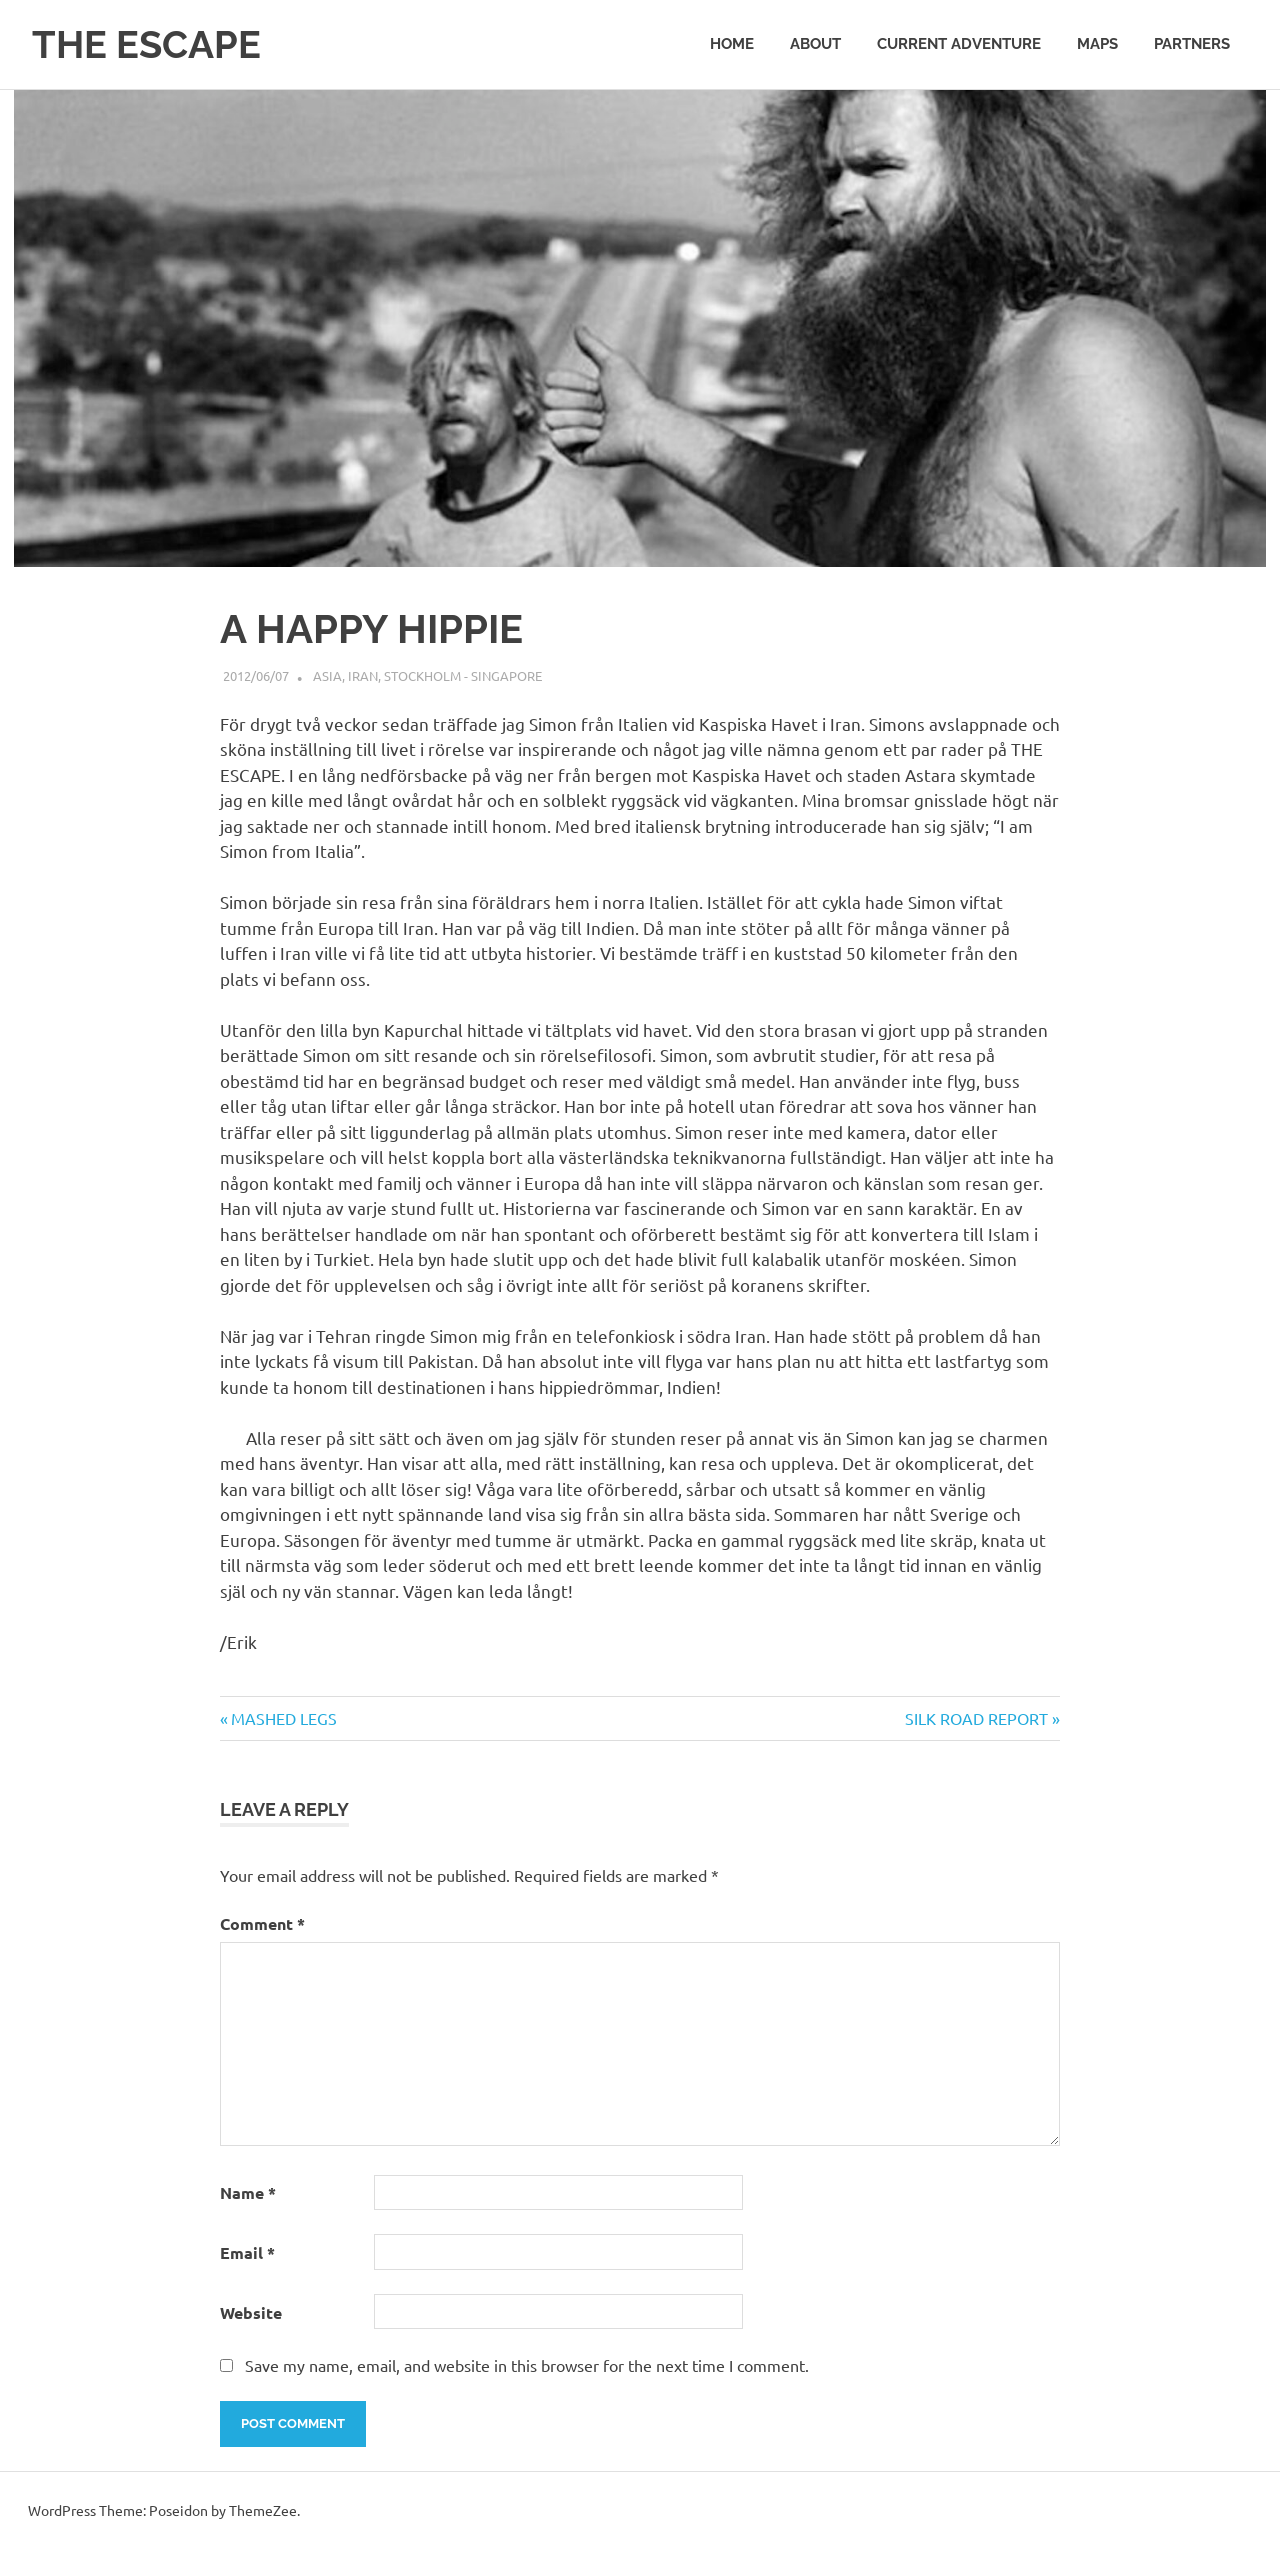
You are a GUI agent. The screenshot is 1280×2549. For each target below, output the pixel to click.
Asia (327, 675)
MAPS (1097, 44)
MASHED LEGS (283, 1718)
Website (251, 2312)
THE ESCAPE (146, 44)
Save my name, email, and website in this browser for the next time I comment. (527, 2365)
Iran (363, 675)
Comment (262, 1923)
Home (732, 44)
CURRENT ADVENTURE (959, 44)
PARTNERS (1192, 44)
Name (248, 2192)
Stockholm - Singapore (463, 675)
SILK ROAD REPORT (976, 1718)
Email (247, 2252)
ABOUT (815, 44)
